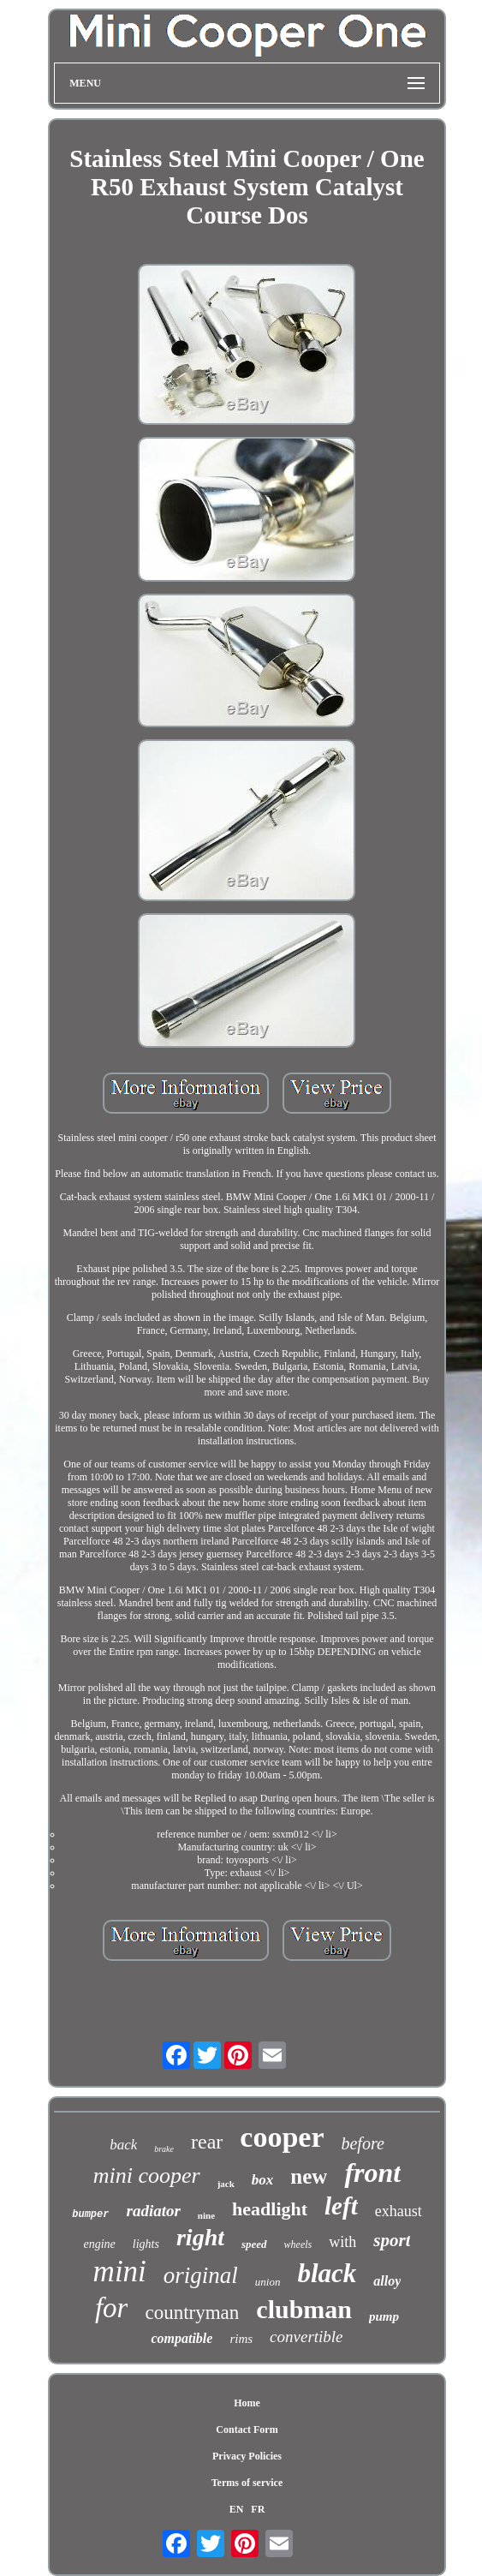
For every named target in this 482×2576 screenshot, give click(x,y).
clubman (304, 2309)
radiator (153, 2211)
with (342, 2241)
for (111, 2307)
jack (226, 2184)
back (123, 2145)
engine (100, 2244)
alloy (387, 2281)
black (326, 2273)
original (201, 2275)
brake (164, 2149)
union (268, 2281)
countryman (192, 2312)
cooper (282, 2137)
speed (254, 2244)
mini (119, 2271)
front (372, 2172)
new (308, 2176)
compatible (181, 2338)
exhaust (398, 2211)
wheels (298, 2244)
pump (384, 2316)
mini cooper (146, 2175)
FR (258, 2509)
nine (206, 2215)
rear (207, 2142)
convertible (306, 2337)
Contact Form (246, 2430)
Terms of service (247, 2483)
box (263, 2180)
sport (391, 2240)
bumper (90, 2214)
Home (247, 2403)
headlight (269, 2209)
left (341, 2206)
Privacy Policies (247, 2456)
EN (236, 2509)
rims (241, 2339)
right (200, 2237)
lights (146, 2244)
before (362, 2143)
